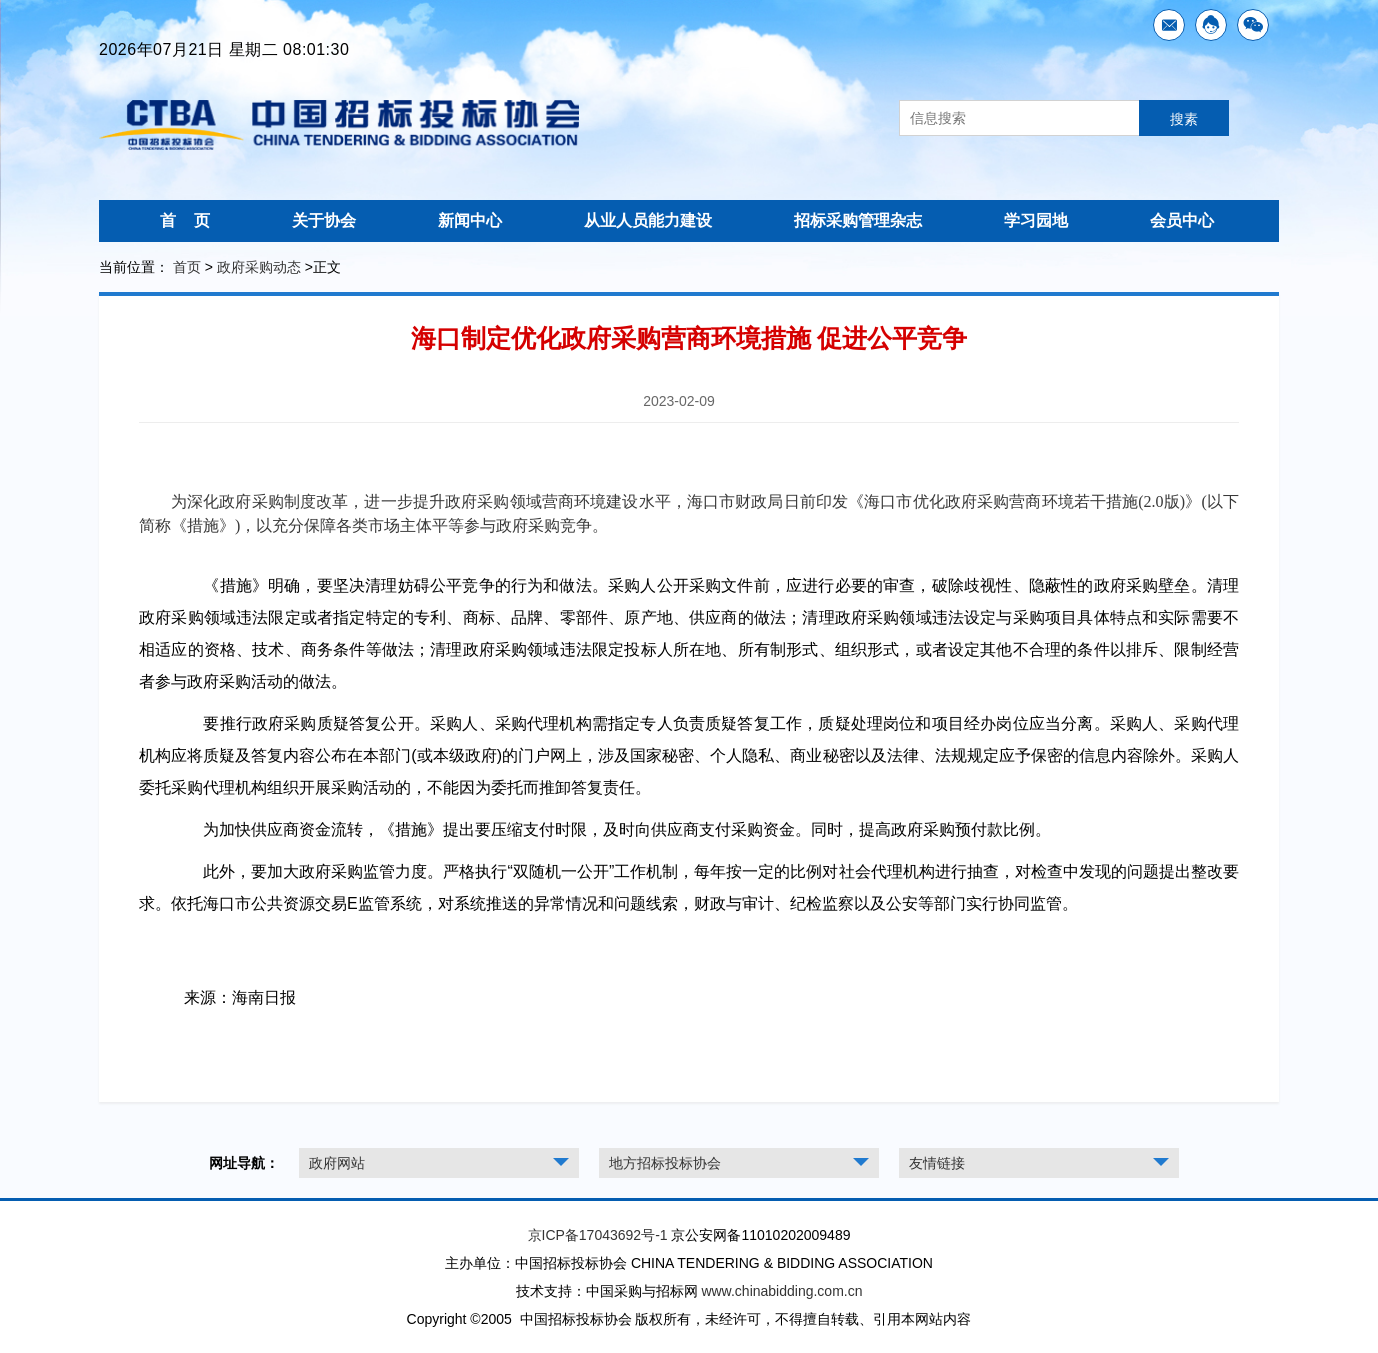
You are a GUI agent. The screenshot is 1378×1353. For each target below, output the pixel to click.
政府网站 (337, 1163)
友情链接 (937, 1163)
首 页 (185, 220)
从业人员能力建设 (648, 220)
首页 (187, 267)
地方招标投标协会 (665, 1163)
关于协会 (324, 220)
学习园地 (1036, 220)
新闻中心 (470, 220)
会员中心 (1182, 220)
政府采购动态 (259, 267)
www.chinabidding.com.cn (781, 1291)
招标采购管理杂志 (858, 220)
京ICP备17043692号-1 (598, 1235)
